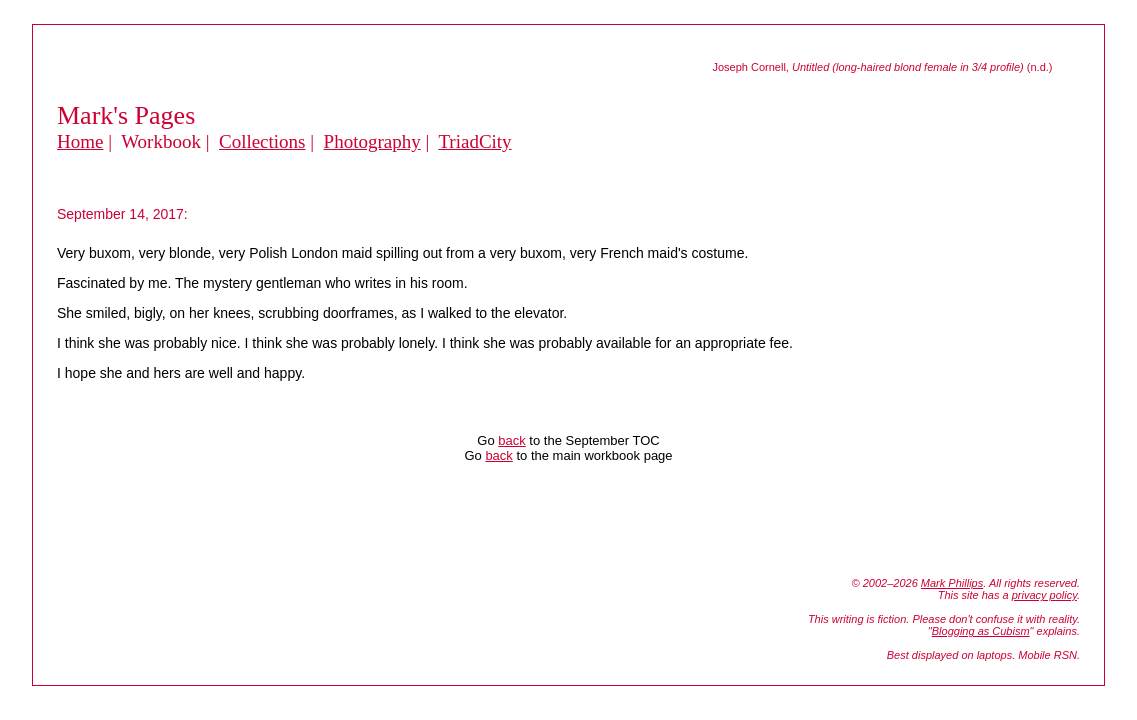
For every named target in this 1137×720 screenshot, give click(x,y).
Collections (262, 141)
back (511, 440)
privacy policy (1044, 595)
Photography (372, 141)
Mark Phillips (952, 583)
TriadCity (474, 141)
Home (80, 141)
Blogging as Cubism (981, 631)
